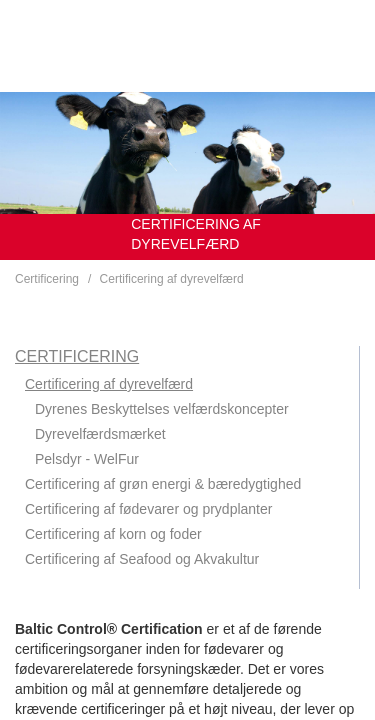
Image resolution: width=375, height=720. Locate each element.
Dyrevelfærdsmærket (100, 434)
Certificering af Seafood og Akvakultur (142, 559)
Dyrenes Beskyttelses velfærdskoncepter (162, 409)
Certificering (47, 279)
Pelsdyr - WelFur (87, 459)
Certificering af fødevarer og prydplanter (148, 509)
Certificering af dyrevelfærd (172, 279)
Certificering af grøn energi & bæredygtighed (163, 484)
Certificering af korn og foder (113, 534)
